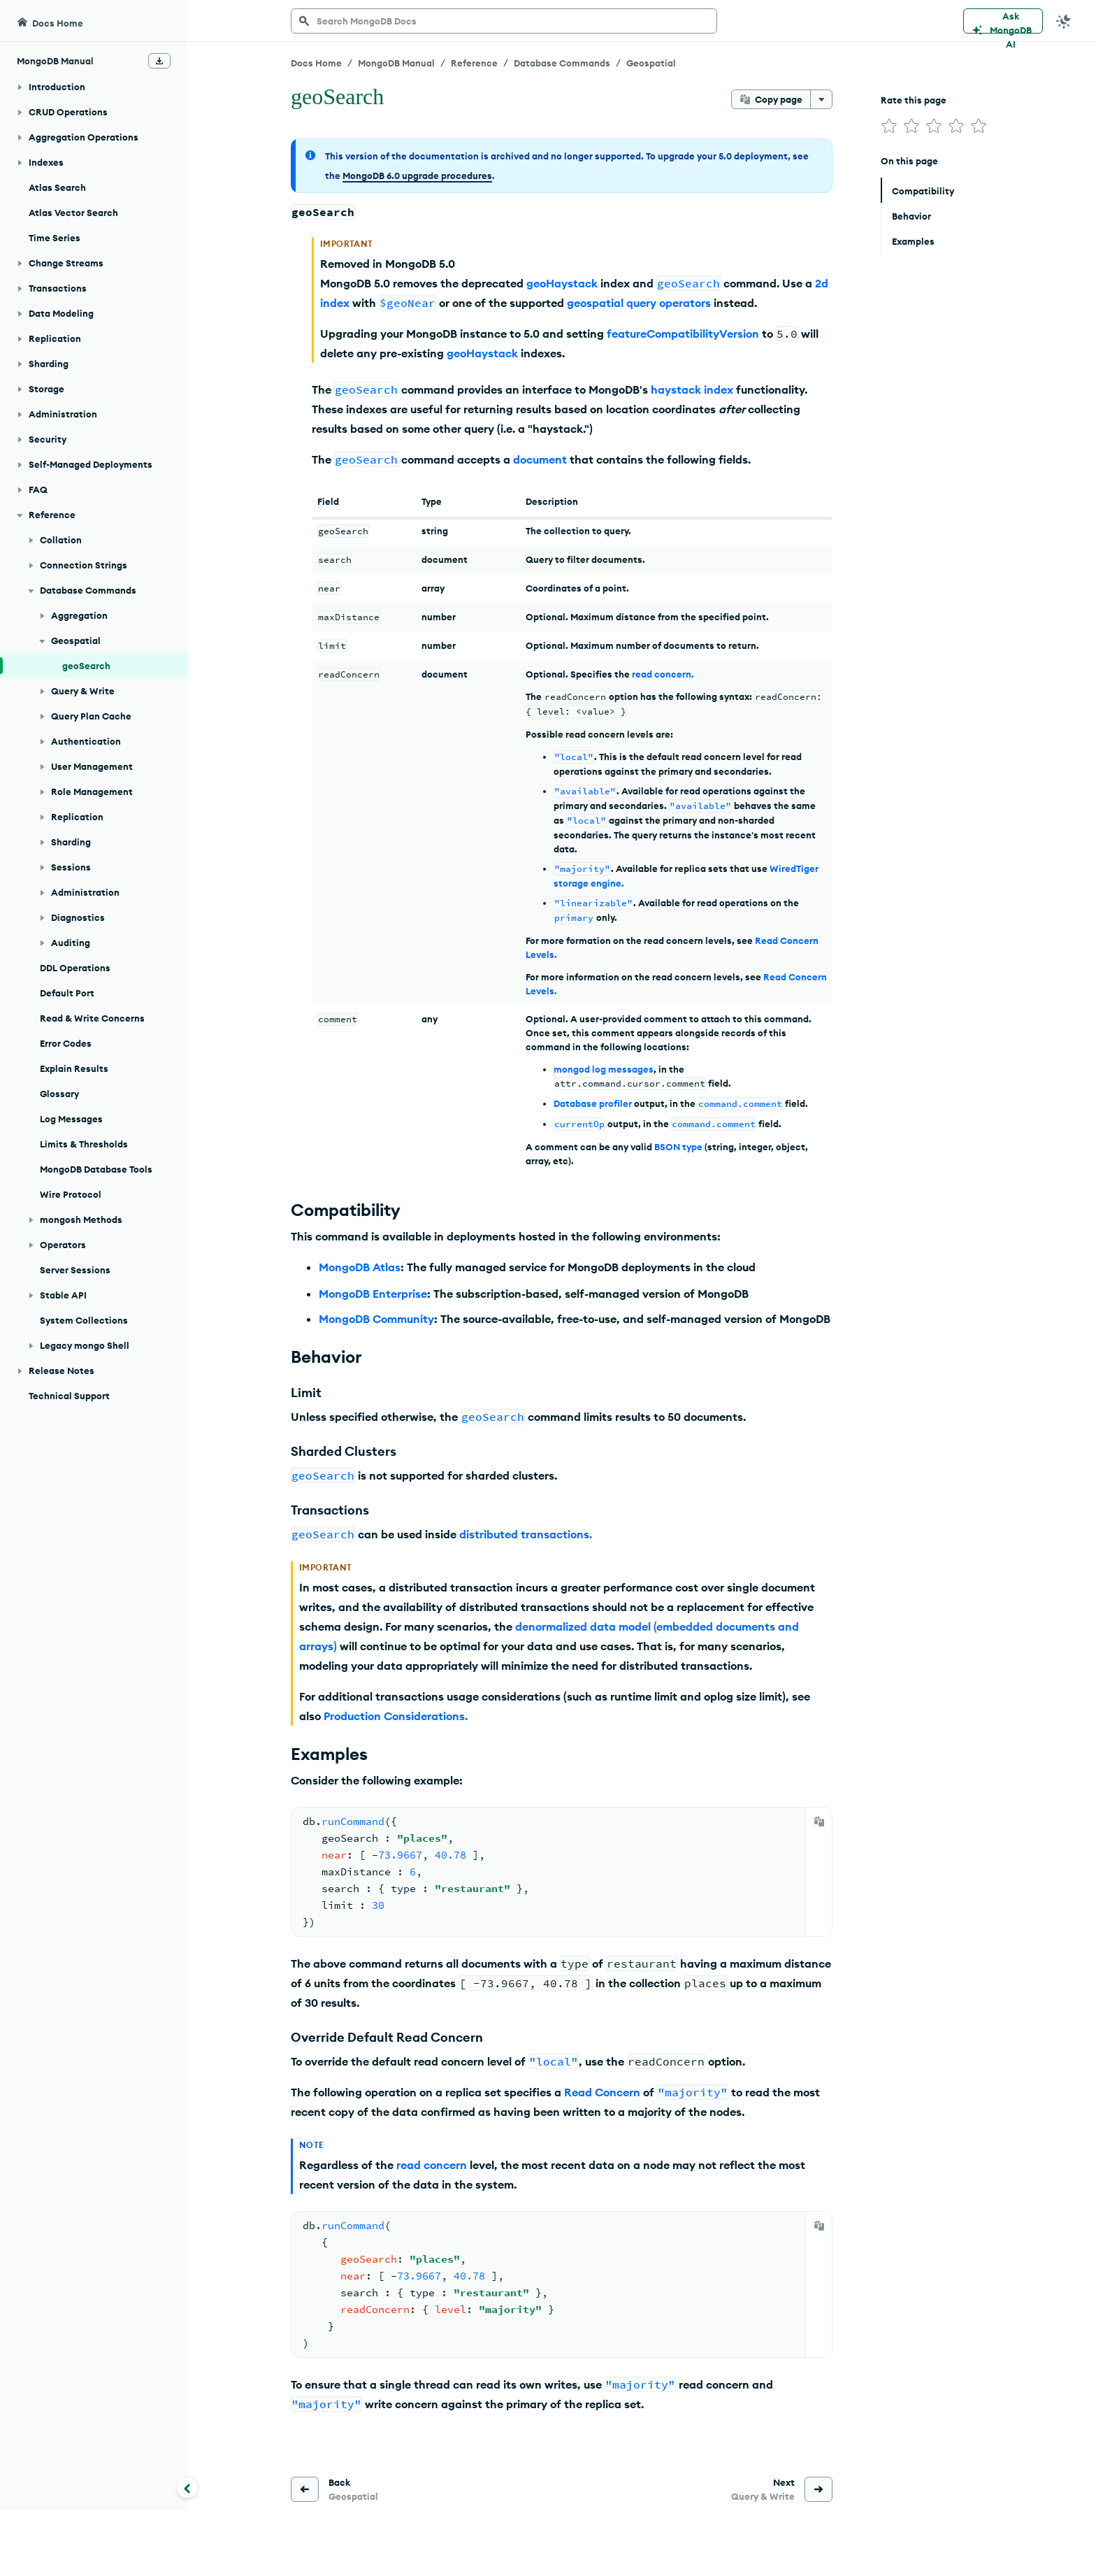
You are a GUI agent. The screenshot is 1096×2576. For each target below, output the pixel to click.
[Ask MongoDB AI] (1003, 21)
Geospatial (651, 63)
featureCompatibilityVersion (683, 334)
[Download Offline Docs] (159, 61)
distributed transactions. (525, 1534)
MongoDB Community (376, 1319)
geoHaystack (562, 283)
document (540, 459)
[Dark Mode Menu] (1064, 21)
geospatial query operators (639, 303)
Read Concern (602, 2092)
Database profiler (593, 1103)
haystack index (692, 389)
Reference (474, 63)
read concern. (663, 674)
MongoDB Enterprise (373, 1294)
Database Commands (562, 63)
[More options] (821, 99)
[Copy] (819, 1821)
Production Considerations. (396, 1716)
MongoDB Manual (396, 63)
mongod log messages (604, 1069)
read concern (431, 2165)
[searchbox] (504, 21)
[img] (889, 125)
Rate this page (913, 100)
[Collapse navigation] (187, 2487)
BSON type (678, 1146)
